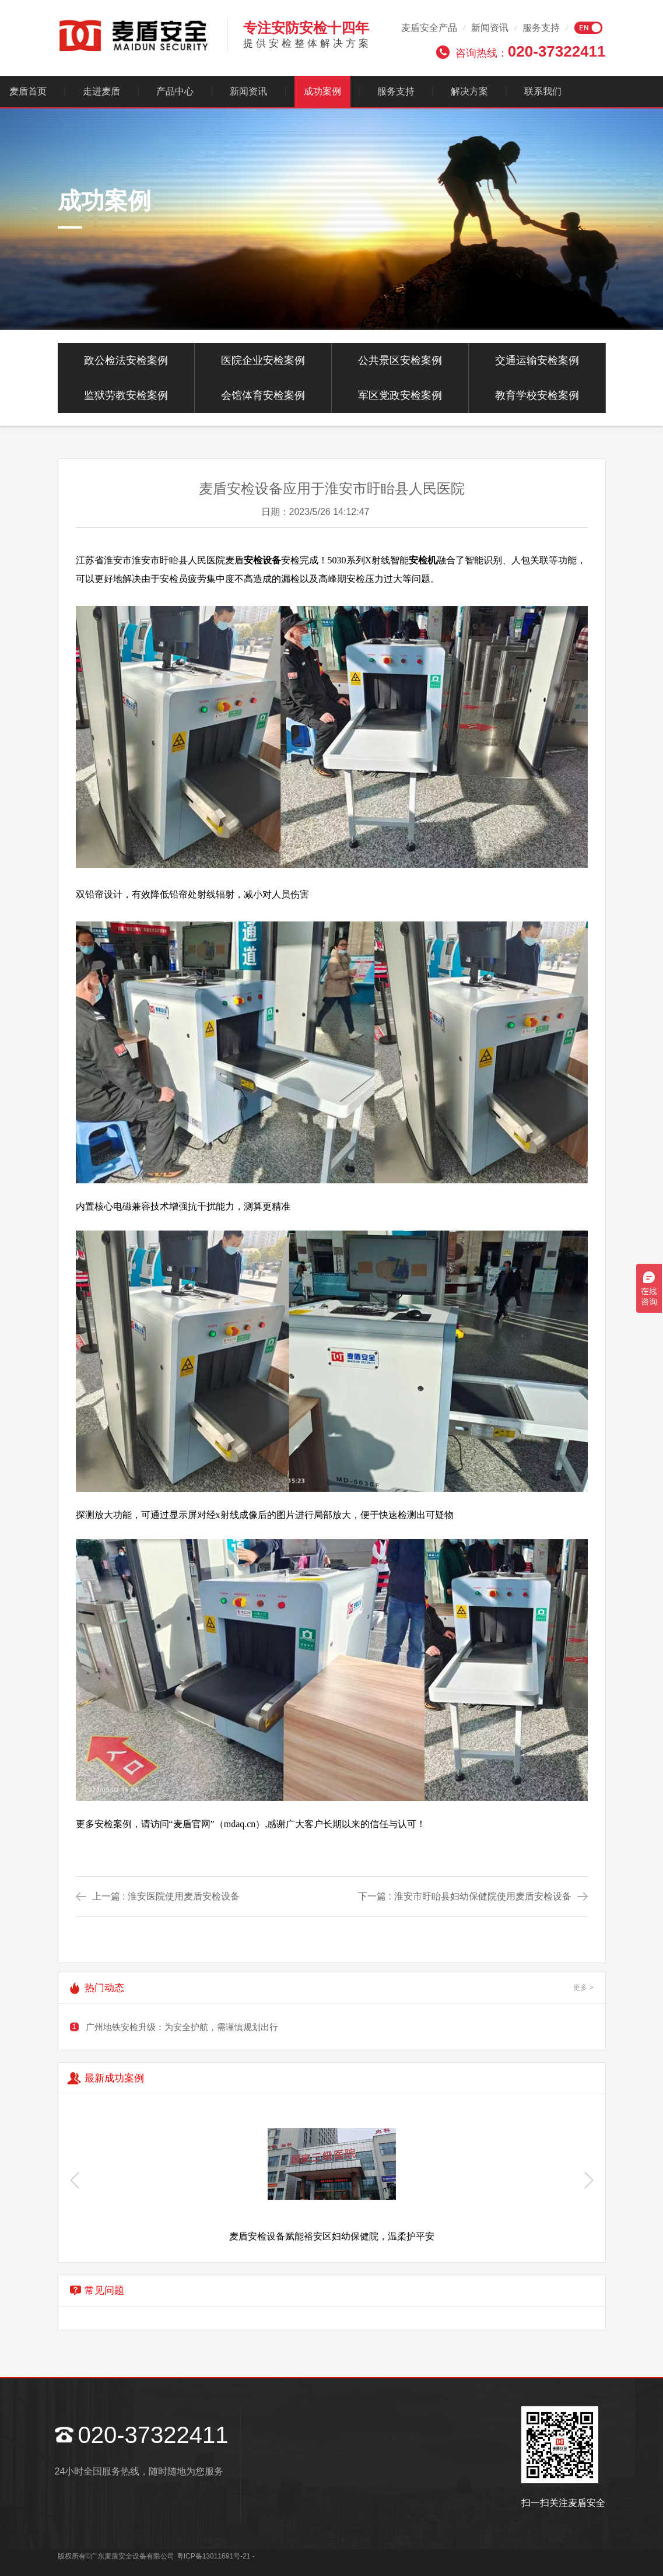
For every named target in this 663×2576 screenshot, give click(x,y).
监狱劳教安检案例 (126, 395)
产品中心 (175, 91)
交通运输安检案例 (537, 360)
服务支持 (541, 28)
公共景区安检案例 (400, 360)
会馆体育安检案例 (263, 395)
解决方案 (469, 91)
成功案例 (322, 91)
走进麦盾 (101, 91)
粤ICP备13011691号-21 (214, 2556)
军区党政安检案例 (400, 395)
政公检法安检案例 (126, 360)
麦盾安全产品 (429, 28)
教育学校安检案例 (537, 395)
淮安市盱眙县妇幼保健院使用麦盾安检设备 (482, 1896)
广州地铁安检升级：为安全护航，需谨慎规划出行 (182, 2027)
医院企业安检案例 (263, 360)
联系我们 (543, 91)
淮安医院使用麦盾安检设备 (184, 1896)
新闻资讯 (489, 28)
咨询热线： (530, 51)
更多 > (583, 1987)
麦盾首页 (28, 91)
